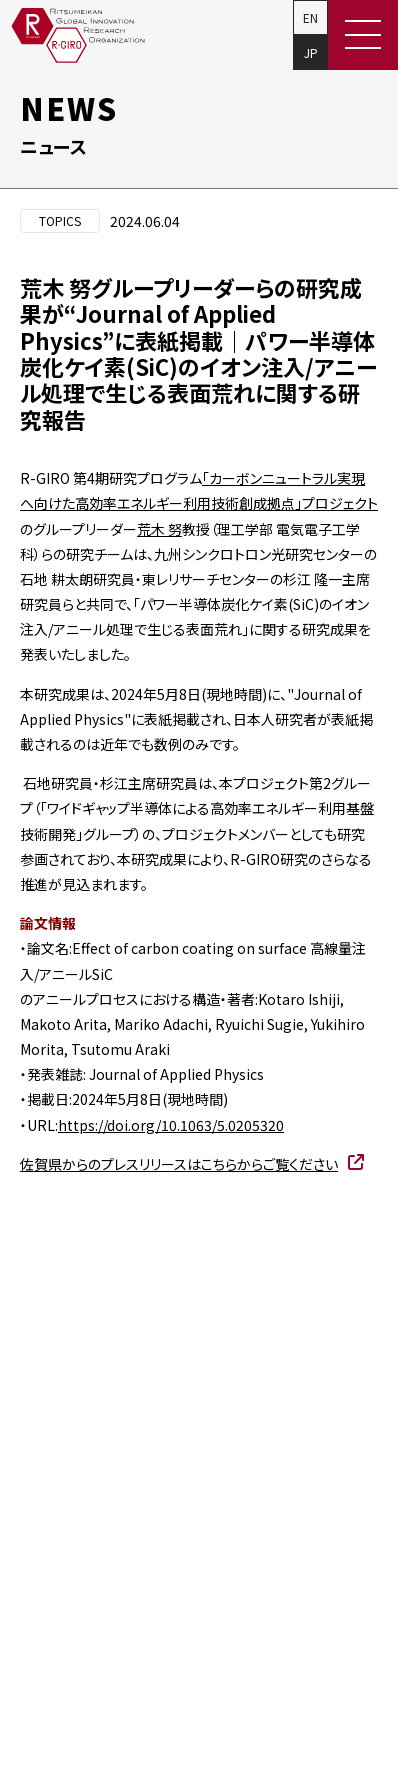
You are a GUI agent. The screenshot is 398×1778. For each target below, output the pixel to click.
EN (310, 17)
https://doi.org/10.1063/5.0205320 (171, 1125)
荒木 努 (159, 529)
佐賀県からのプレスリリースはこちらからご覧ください (179, 1164)
